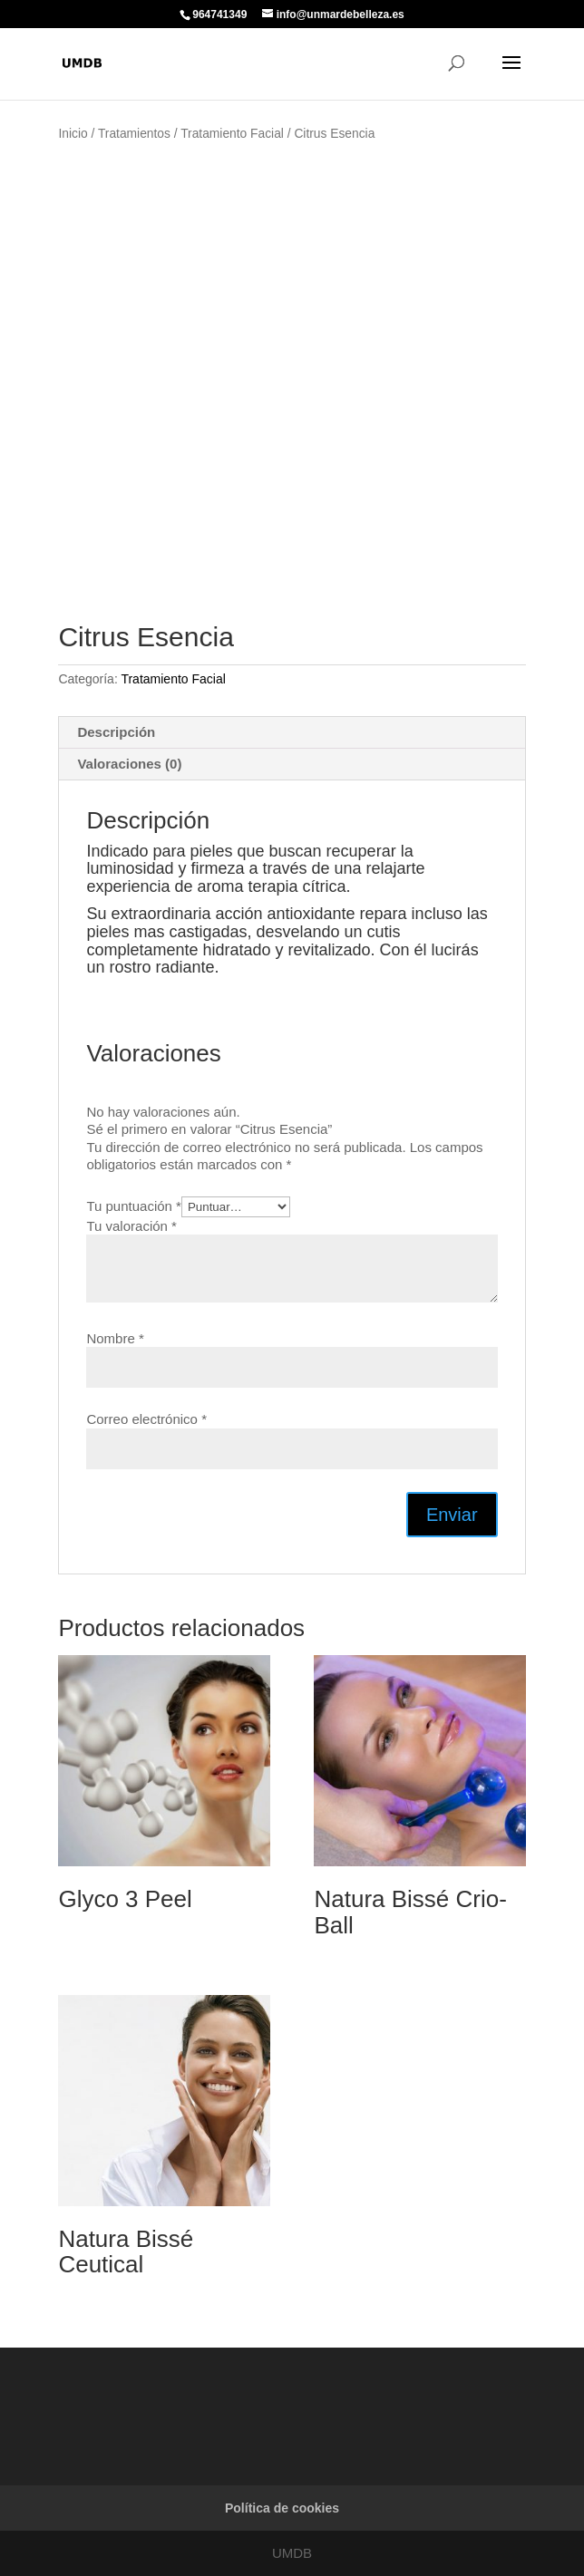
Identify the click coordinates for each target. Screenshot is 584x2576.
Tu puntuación (133, 1206)
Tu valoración (131, 1226)
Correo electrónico (146, 1419)
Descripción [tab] (116, 732)
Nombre (114, 1338)
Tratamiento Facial (232, 133)
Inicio (72, 133)
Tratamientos (134, 133)
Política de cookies (282, 2508)
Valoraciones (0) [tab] (129, 763)
